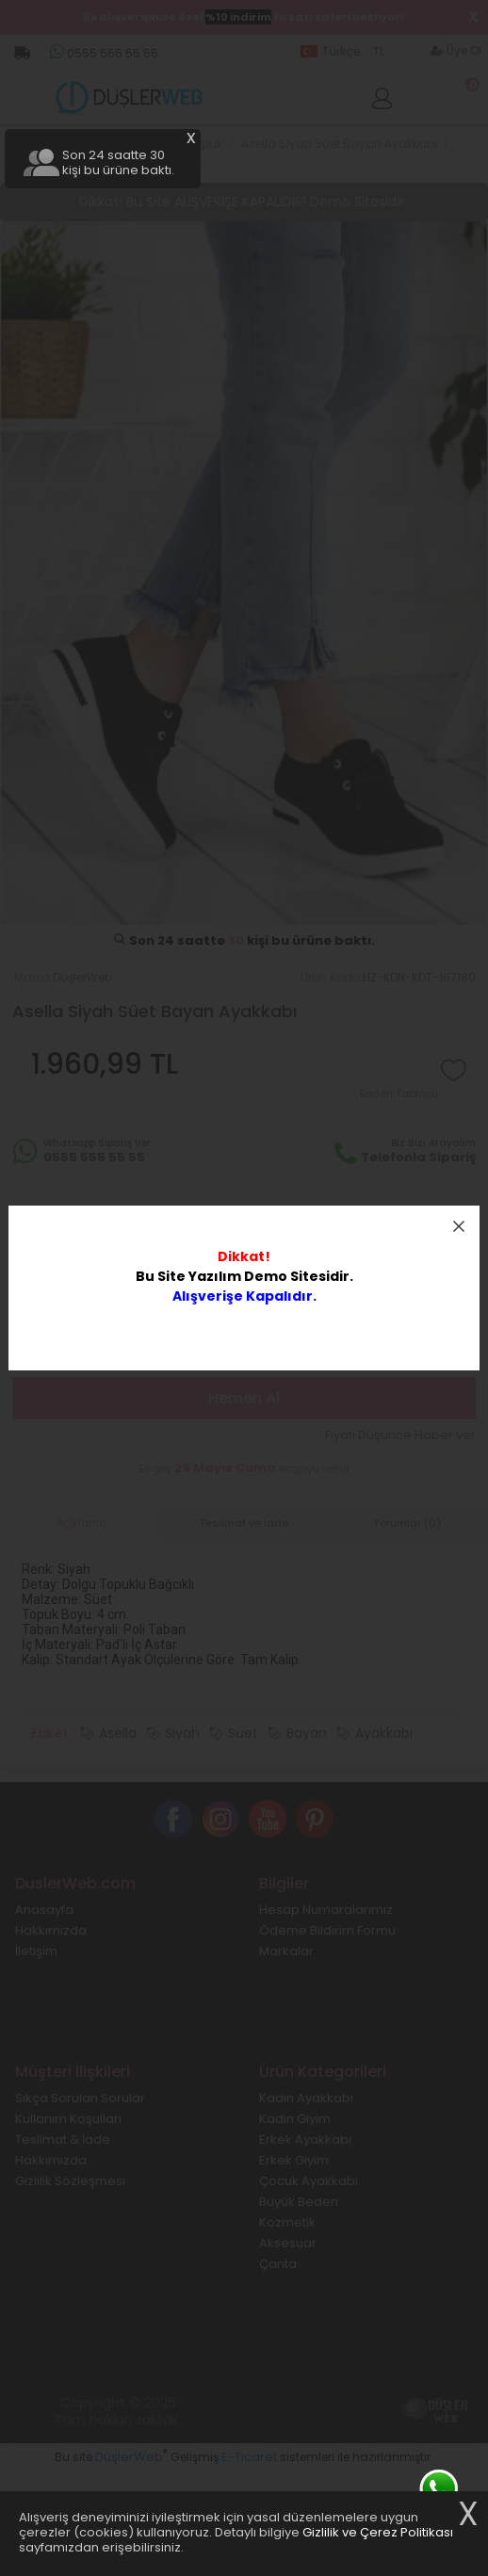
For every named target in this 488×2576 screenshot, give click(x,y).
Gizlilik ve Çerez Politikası (377, 2532)
